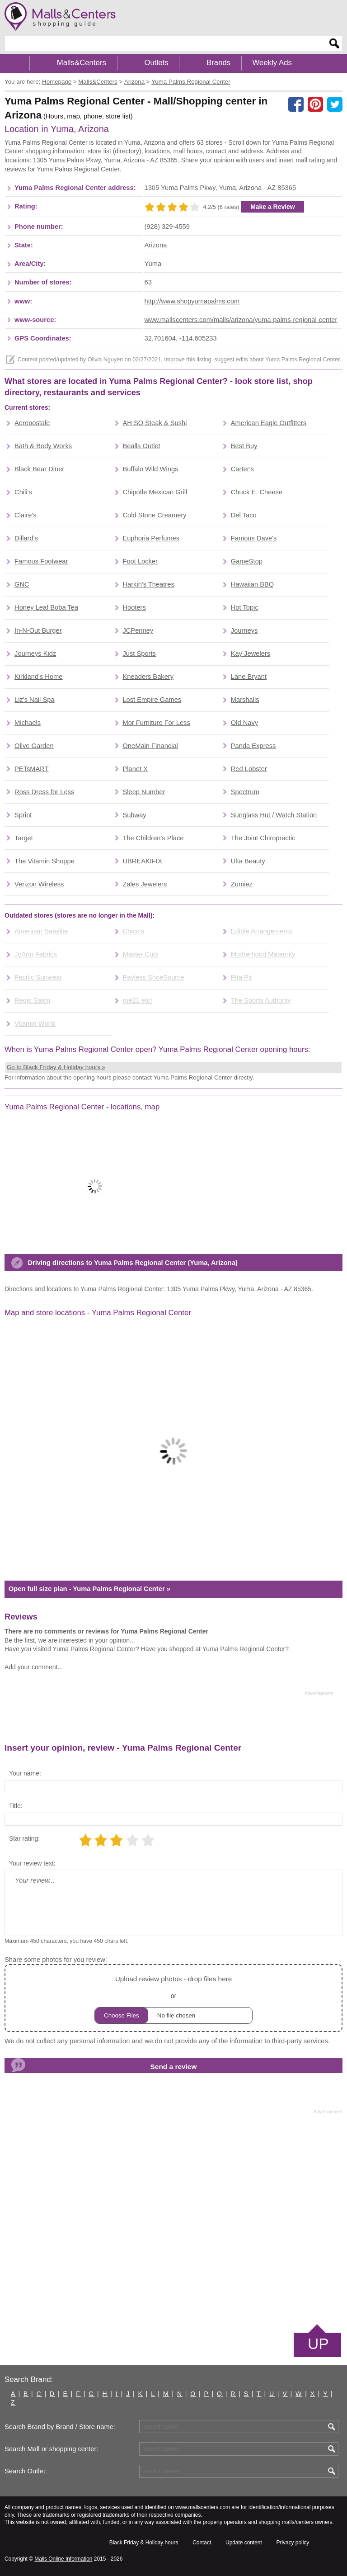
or (173, 1998)
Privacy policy (293, 2542)
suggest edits (231, 359)
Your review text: (32, 1863)
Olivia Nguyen (105, 359)
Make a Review (272, 206)
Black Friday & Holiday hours (143, 2542)
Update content (243, 2542)
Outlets (156, 62)
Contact (201, 2542)
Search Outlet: (26, 2471)
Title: (16, 1805)
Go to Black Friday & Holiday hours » (56, 1067)
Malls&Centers (81, 62)
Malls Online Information (63, 2559)
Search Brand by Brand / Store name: (60, 2426)
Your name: (25, 1773)
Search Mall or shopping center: (51, 2449)
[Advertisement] (169, 1719)
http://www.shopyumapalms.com (192, 301)
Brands (218, 62)
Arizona (156, 245)
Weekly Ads (272, 62)
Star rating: (24, 1838)
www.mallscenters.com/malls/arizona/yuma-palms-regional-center (241, 319)
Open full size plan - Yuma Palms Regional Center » (89, 1588)
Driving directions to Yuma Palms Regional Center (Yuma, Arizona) (132, 1262)
